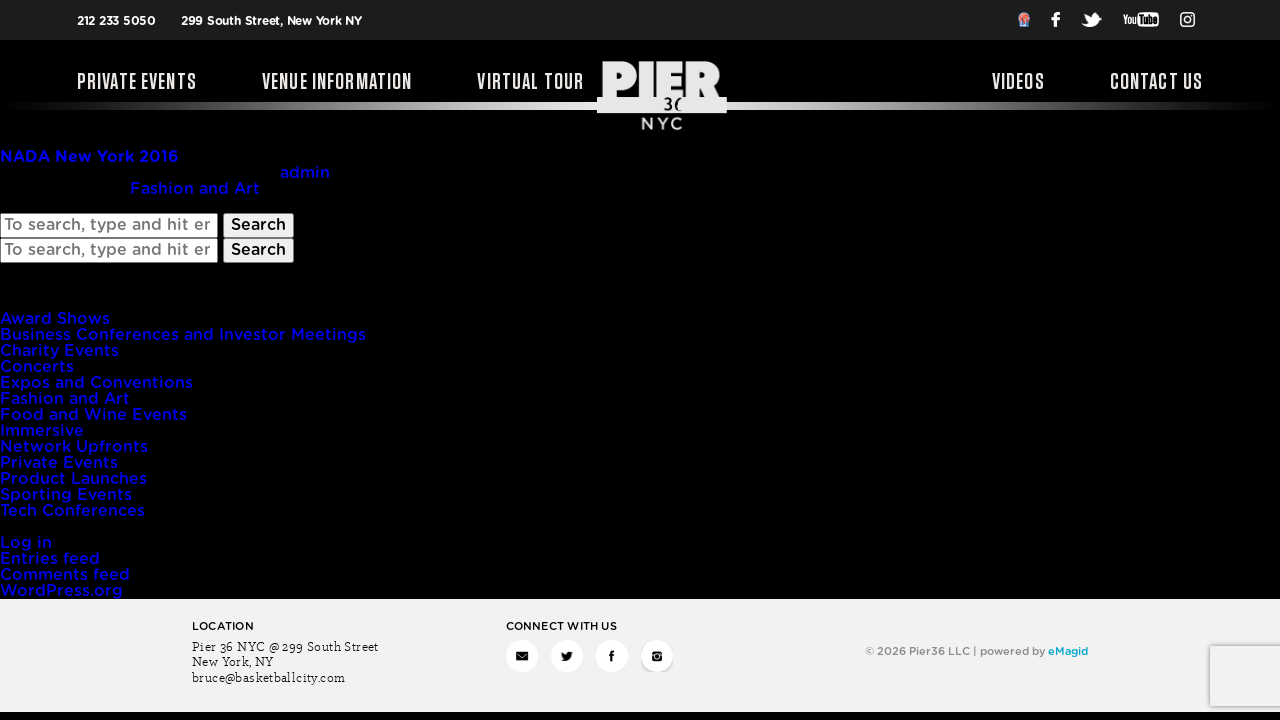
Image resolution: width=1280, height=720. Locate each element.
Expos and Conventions (96, 383)
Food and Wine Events (93, 415)
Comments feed (65, 575)
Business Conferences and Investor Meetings (183, 335)
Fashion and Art (195, 189)
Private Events (137, 83)
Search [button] (258, 225)
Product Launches (73, 479)
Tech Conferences (72, 511)
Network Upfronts (74, 447)
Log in (26, 543)
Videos (1018, 83)
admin (305, 173)
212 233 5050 (116, 21)
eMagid (1068, 651)
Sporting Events (66, 495)
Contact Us (1157, 83)
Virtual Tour (530, 83)
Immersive (42, 431)
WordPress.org (61, 591)
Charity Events (59, 351)
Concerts (37, 367)
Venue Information (337, 83)
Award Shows (55, 319)
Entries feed (50, 559)
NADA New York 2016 (89, 157)
